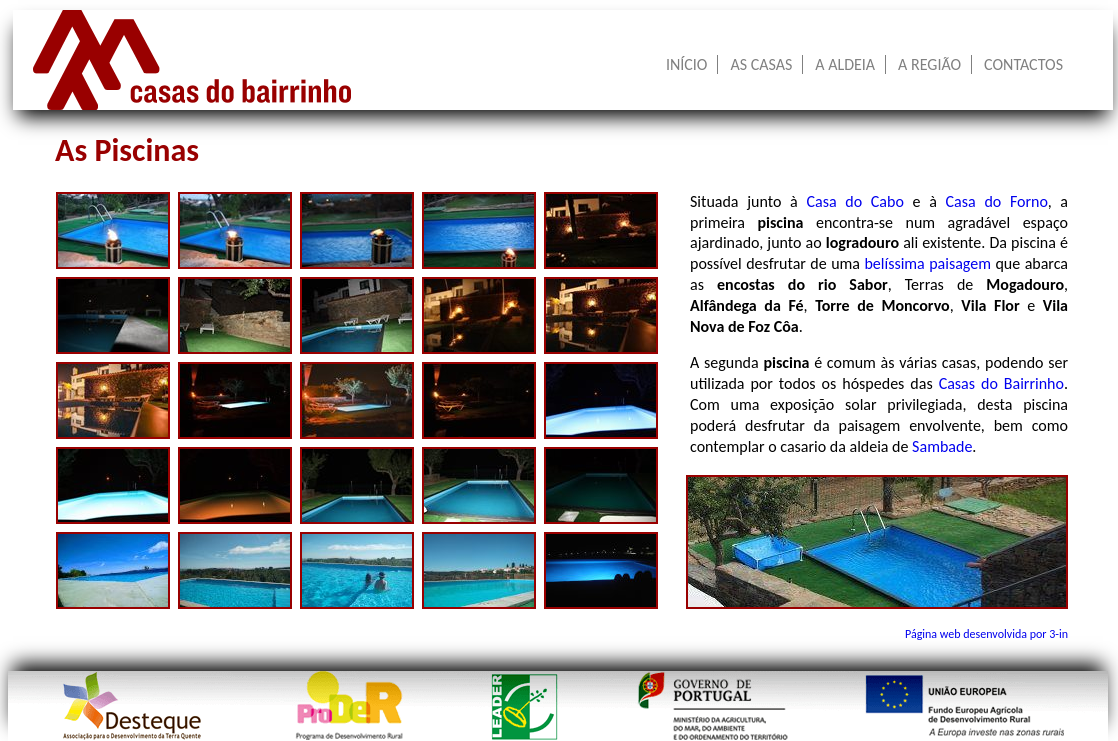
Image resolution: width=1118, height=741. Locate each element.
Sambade (942, 446)
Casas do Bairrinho (1001, 383)
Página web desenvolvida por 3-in (986, 634)
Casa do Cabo (854, 201)
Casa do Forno (997, 201)
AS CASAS (761, 64)
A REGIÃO (929, 64)
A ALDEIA (845, 64)
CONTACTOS (1023, 64)
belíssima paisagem (927, 263)
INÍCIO (687, 64)
